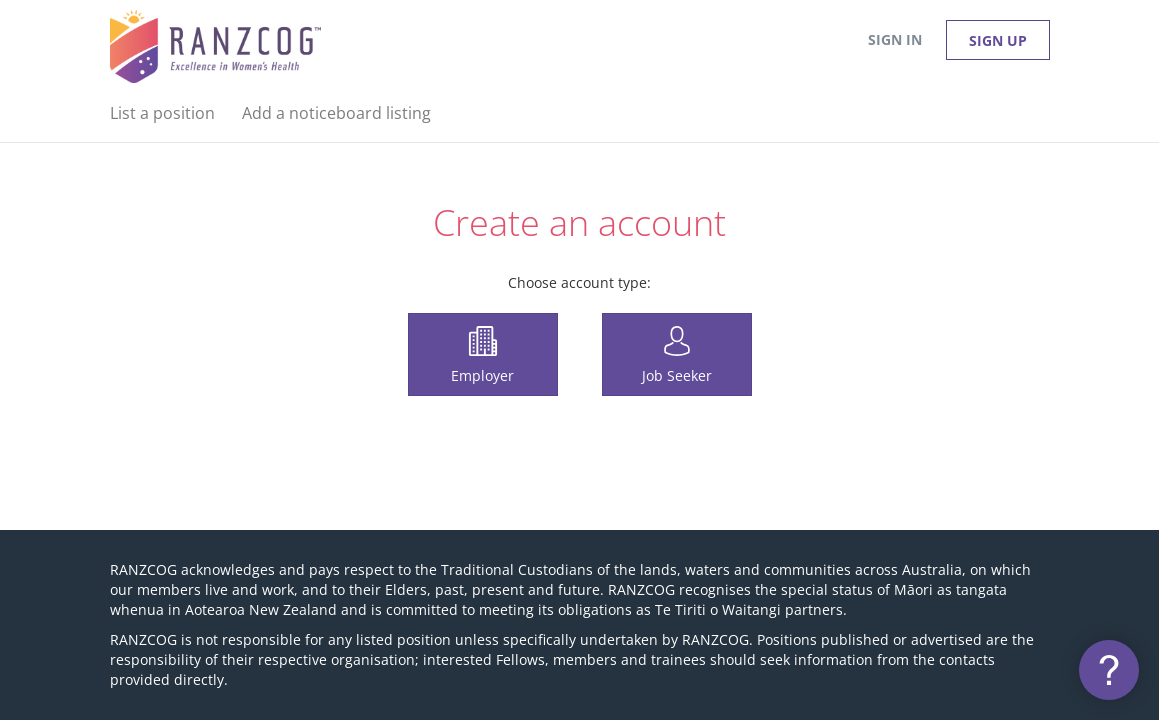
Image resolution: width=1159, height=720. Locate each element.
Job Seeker (677, 375)
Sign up (998, 40)
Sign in (895, 39)
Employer (482, 375)
